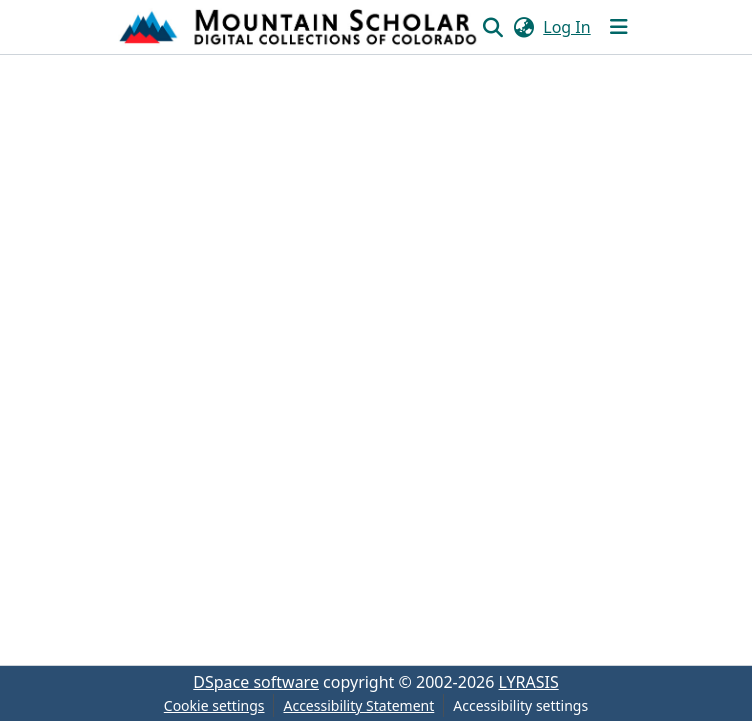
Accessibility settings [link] (520, 705)
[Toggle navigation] (619, 27)
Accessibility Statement (358, 705)
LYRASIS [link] (529, 682)
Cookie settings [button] (214, 705)
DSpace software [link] (256, 682)
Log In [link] (566, 27)
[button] (299, 27)
